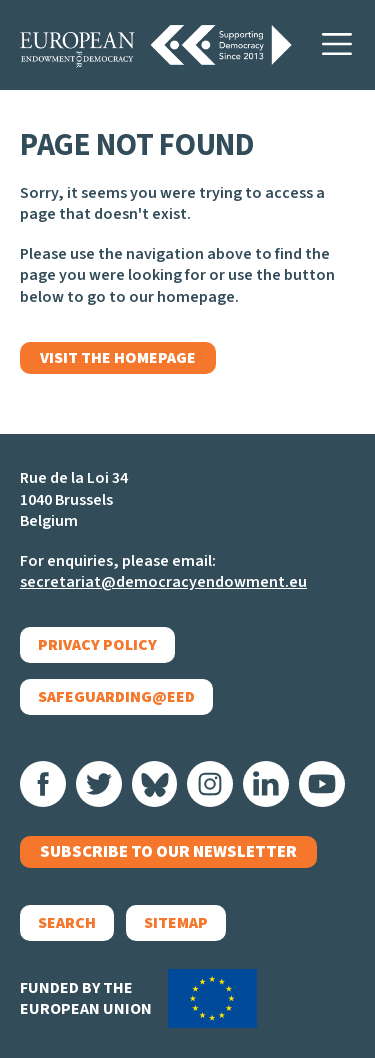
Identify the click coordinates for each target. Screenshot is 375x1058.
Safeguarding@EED (116, 697)
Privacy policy (97, 645)
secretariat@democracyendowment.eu (163, 582)
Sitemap (176, 923)
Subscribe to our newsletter (168, 852)
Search (67, 923)
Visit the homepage (118, 358)
